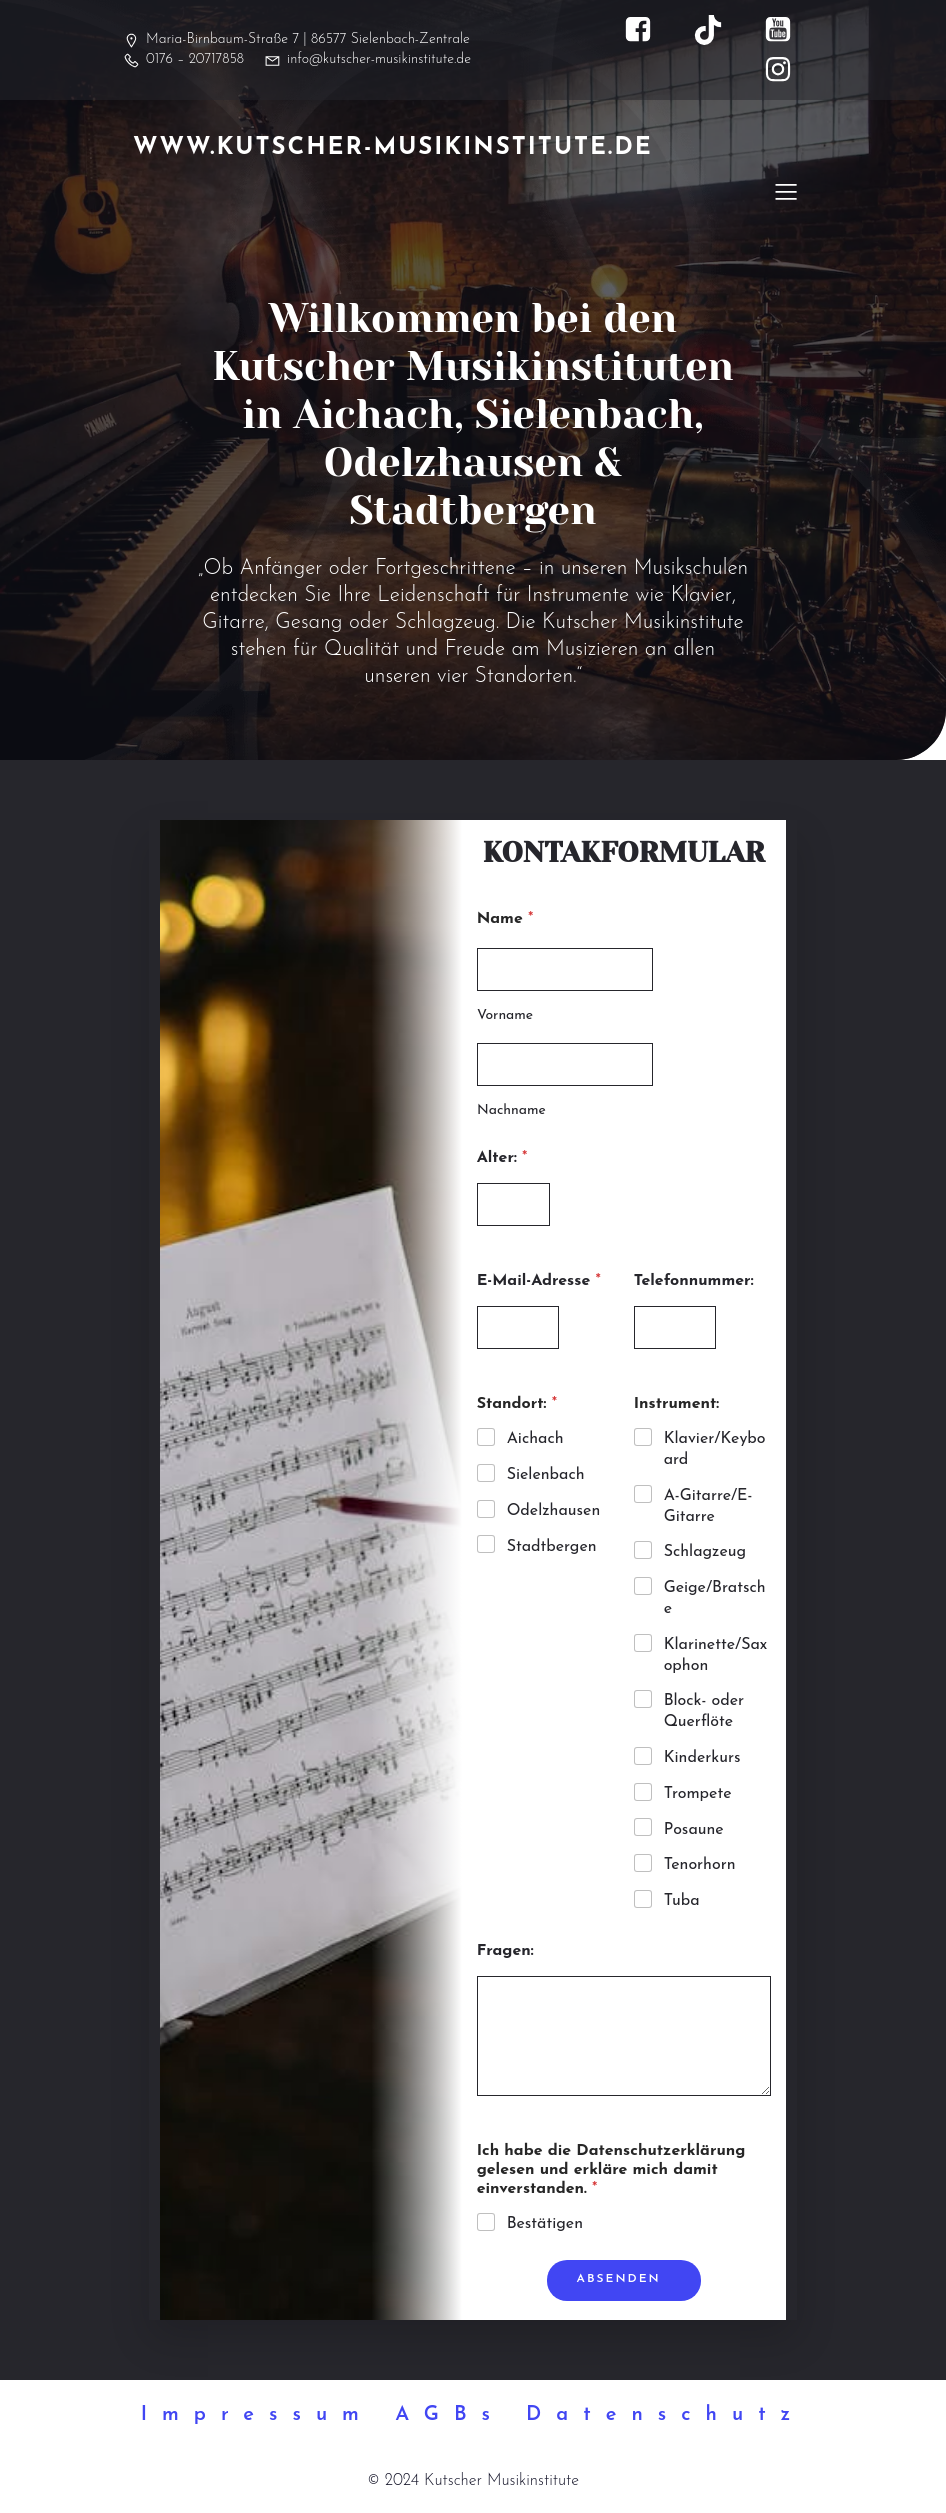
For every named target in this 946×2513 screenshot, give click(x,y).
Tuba (682, 1902)
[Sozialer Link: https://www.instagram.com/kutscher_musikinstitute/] (788, 70)
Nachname (511, 1111)
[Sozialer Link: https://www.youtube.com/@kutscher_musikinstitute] (788, 30)
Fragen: (505, 1952)
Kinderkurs (702, 1759)
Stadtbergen (552, 1548)
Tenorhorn (700, 1866)
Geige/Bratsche (715, 1599)
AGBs (450, 2416)
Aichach (535, 1440)
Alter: (502, 1159)
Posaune (694, 1831)
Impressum (257, 2416)
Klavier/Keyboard (715, 1450)
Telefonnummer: (694, 1282)
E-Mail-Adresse (539, 1282)
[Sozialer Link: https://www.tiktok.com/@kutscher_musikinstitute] (718, 30)
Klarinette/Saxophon (716, 1656)
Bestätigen (545, 2225)
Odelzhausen (554, 1512)
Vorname (505, 1016)
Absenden (619, 2280)
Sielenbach (546, 1476)
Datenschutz (665, 2416)
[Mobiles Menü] (786, 191)
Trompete (698, 1795)
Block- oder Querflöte (704, 1712)
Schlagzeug (705, 1553)
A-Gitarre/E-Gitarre (708, 1507)
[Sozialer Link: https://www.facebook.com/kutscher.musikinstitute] (648, 30)
